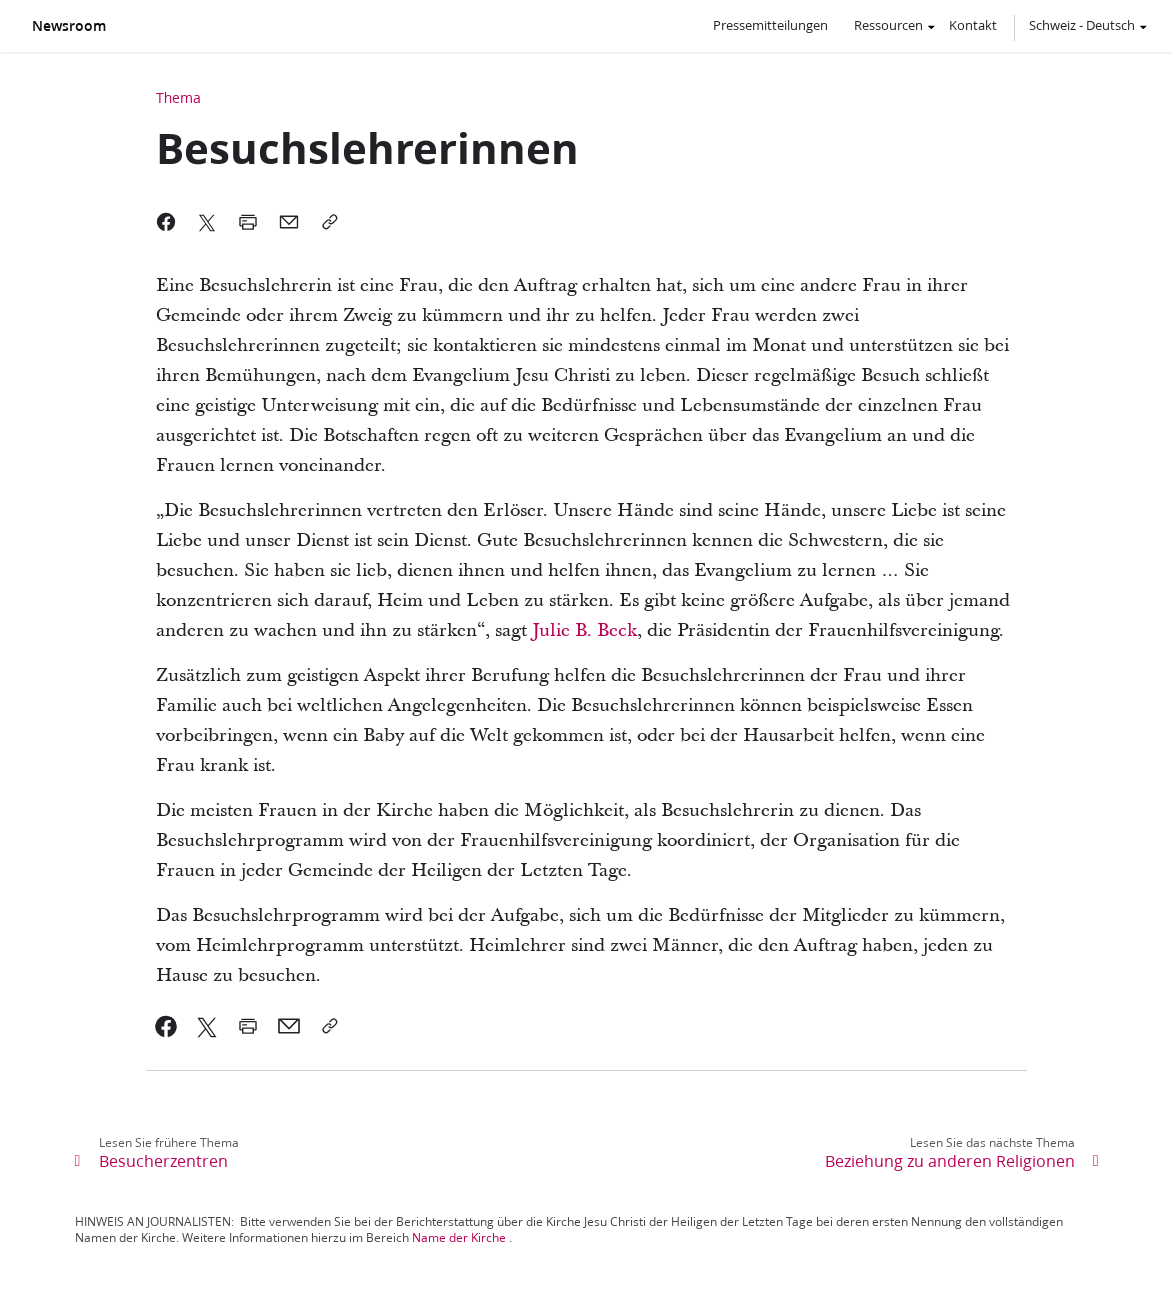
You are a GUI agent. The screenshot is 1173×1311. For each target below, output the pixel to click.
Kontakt (973, 25)
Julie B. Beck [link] (584, 630)
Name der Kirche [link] (459, 1237)
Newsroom (69, 26)
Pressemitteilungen (770, 25)
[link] (166, 1026)
